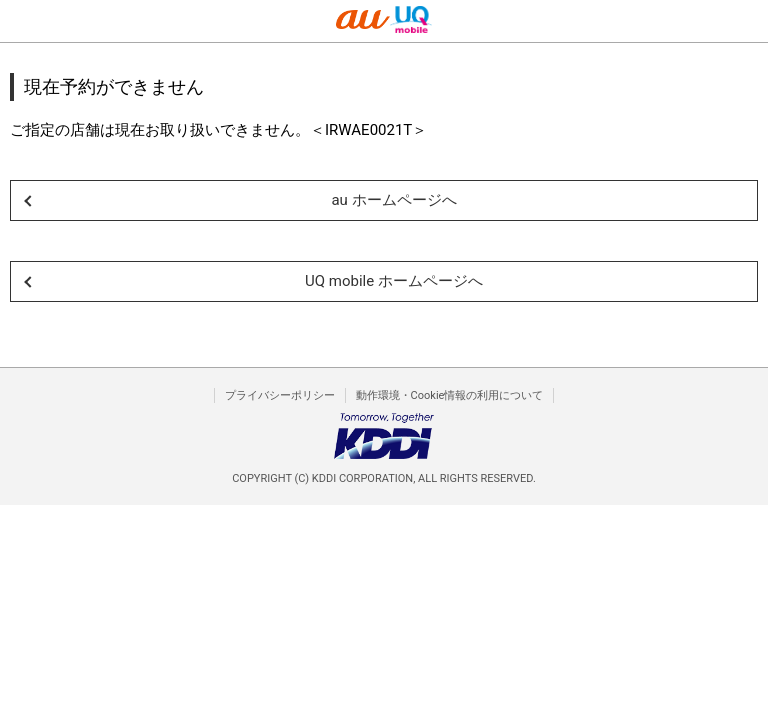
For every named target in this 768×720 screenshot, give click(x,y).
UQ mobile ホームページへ (394, 281)
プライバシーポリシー (280, 395)
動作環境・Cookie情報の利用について (450, 395)
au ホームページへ (393, 200)
